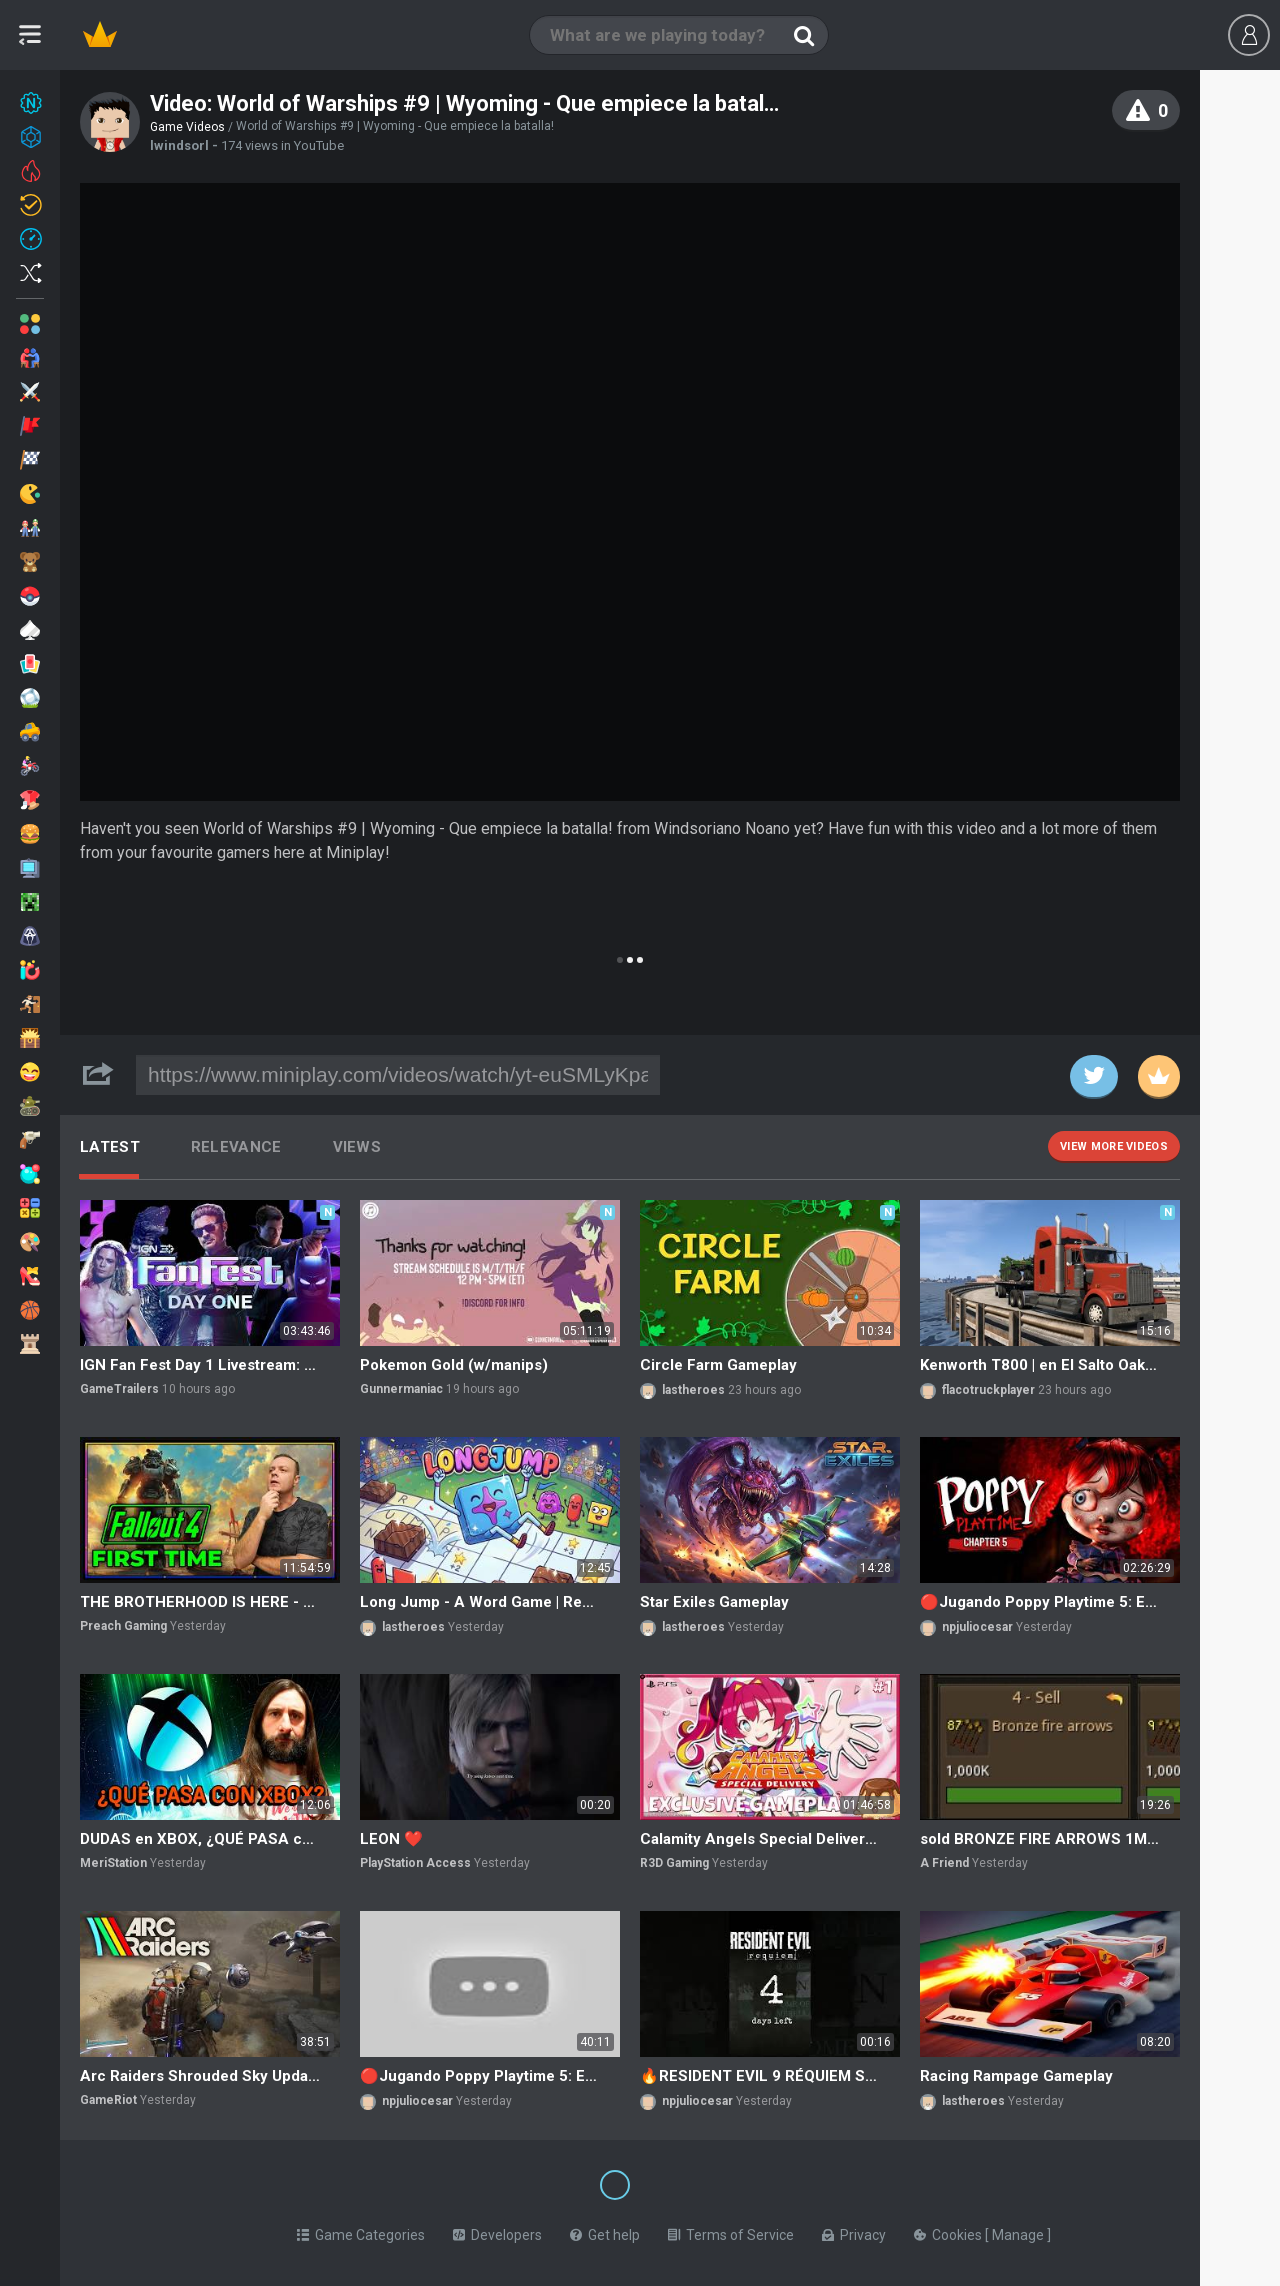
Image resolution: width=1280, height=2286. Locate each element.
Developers (497, 2231)
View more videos (1114, 1146)
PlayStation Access (415, 1863)
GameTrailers (119, 1389)
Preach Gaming (123, 1626)
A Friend (944, 1863)
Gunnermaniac (401, 1389)
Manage (1019, 2231)
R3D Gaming (674, 1863)
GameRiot (108, 2100)
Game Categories (361, 2231)
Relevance (236, 1147)
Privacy (854, 2231)
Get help (605, 2231)
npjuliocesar (977, 1627)
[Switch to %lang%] (432, 2183)
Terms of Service (731, 2231)
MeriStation (113, 1863)
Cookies (949, 2231)
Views (357, 1147)
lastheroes (693, 1390)
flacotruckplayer (988, 1390)
